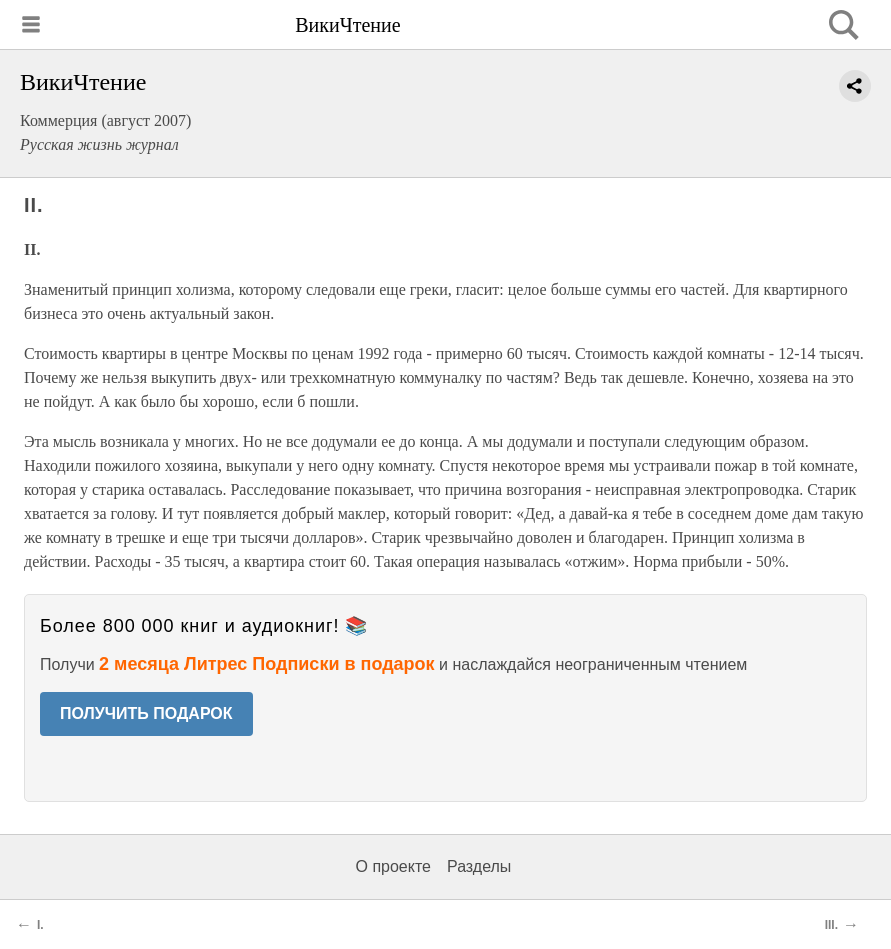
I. (40, 925)
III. (831, 925)
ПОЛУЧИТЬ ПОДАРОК (146, 713)
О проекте (393, 866)
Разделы (479, 866)
